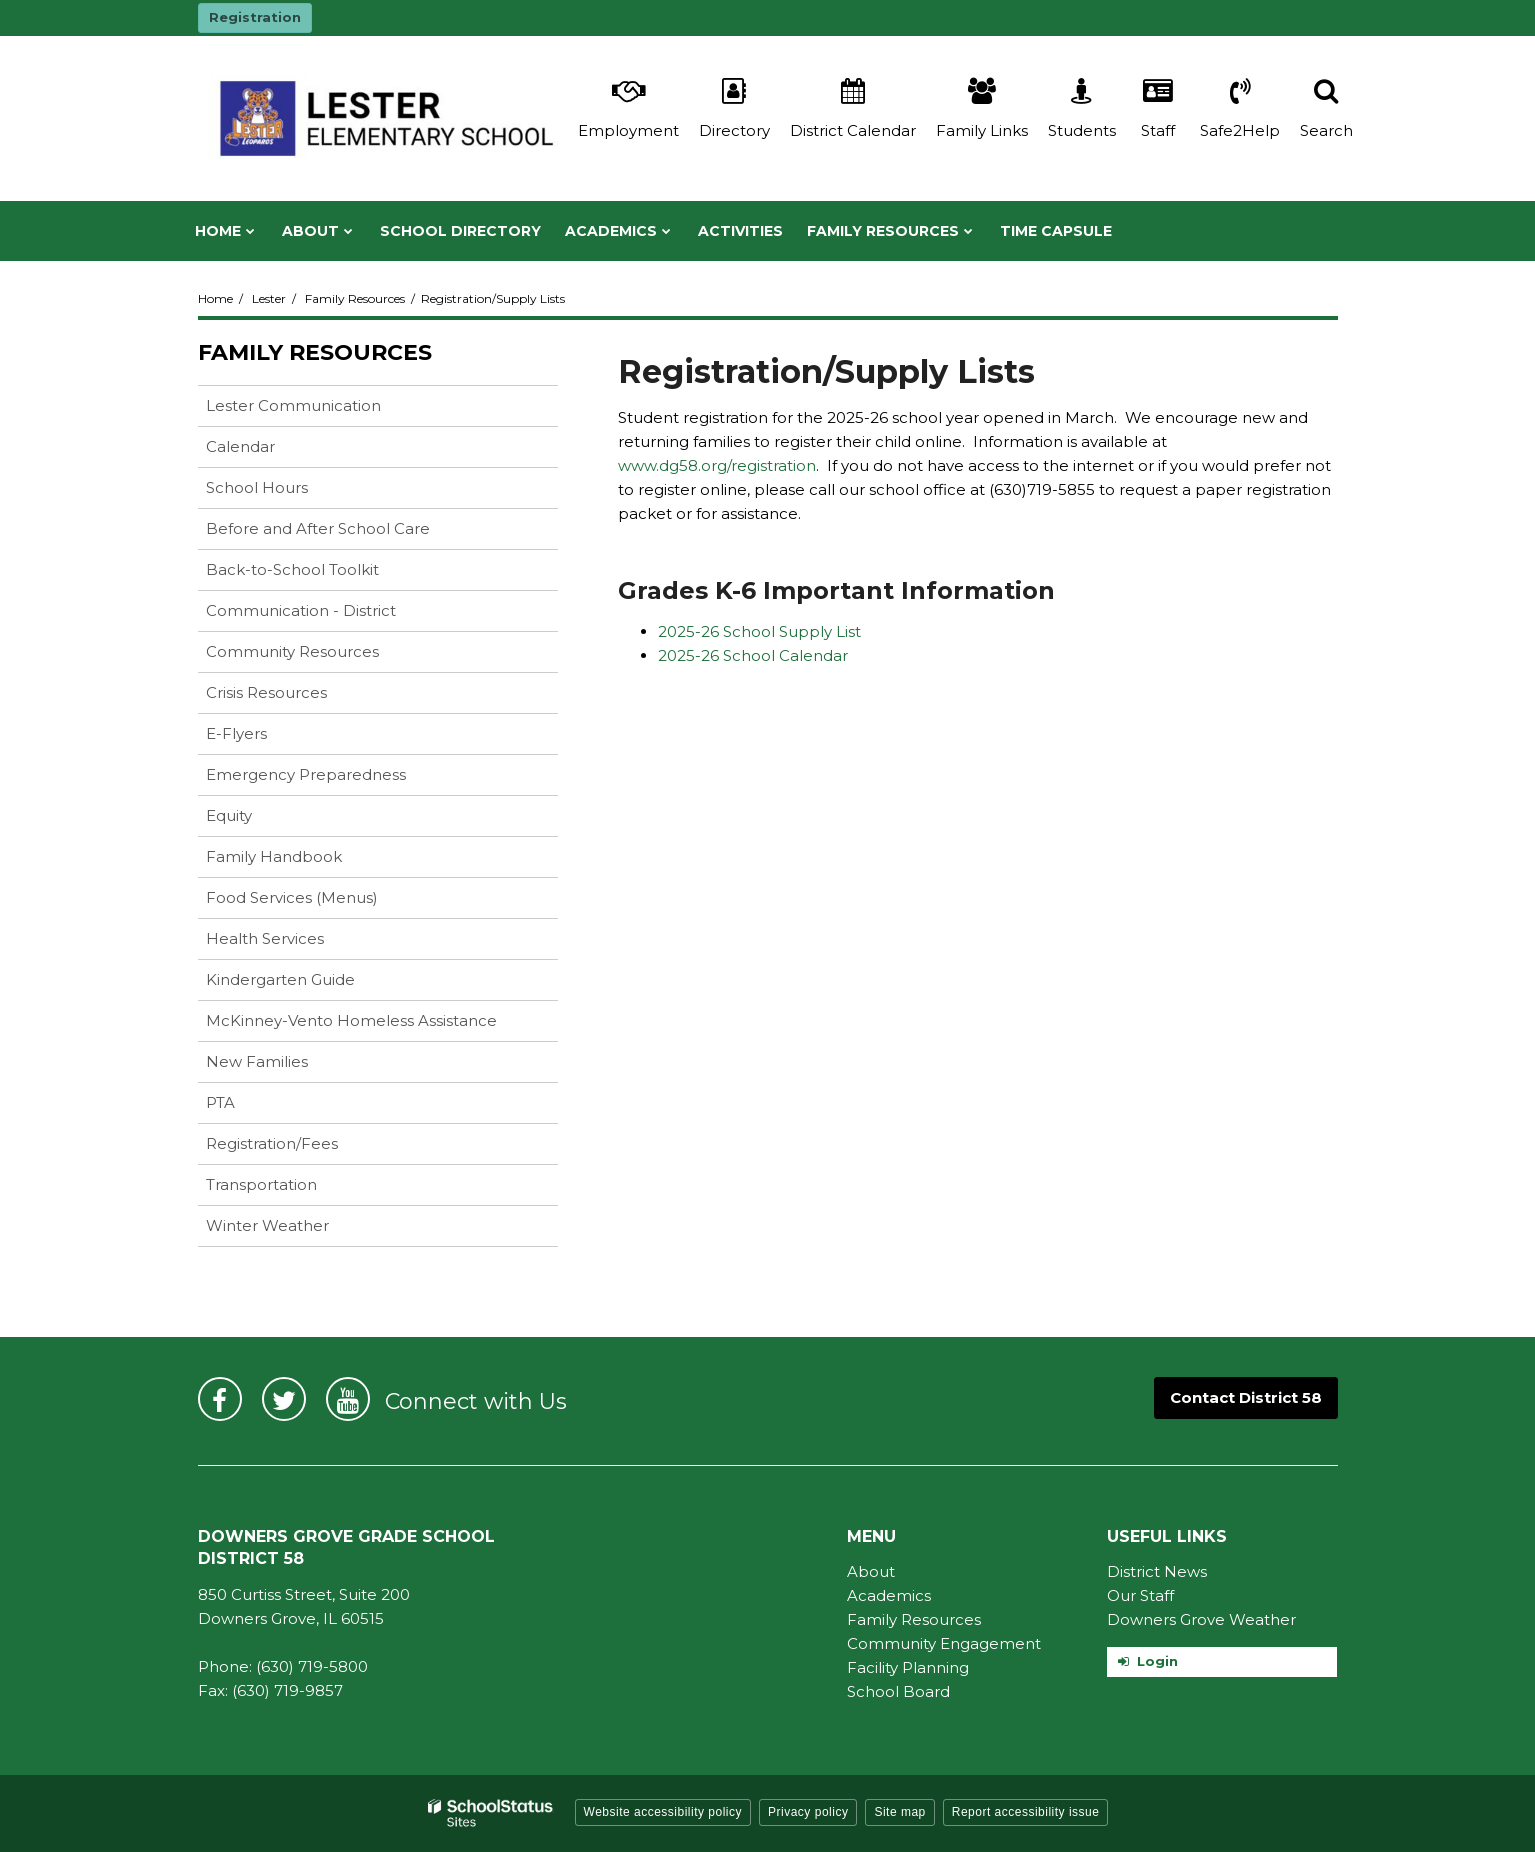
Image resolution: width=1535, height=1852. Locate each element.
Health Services (296, 942)
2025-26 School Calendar (753, 655)
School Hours (257, 487)
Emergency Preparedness (306, 774)
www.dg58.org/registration (717, 465)
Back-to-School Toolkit (292, 569)
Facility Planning (908, 1667)
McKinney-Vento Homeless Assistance (351, 1020)
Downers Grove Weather (1201, 1619)
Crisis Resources (298, 696)
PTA (220, 1102)
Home (215, 298)
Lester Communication (293, 405)
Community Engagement (944, 1643)
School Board (898, 1691)
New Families (257, 1061)
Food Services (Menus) (323, 901)
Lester (269, 298)
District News (1157, 1571)
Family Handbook (305, 860)
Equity (260, 819)
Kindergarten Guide (312, 983)
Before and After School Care (318, 528)
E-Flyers (236, 733)
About (871, 1571)
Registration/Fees (272, 1143)
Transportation (261, 1184)
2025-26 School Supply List (759, 631)
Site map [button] (899, 1812)
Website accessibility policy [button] (663, 1812)
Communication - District (301, 610)
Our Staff (1140, 1595)
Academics (889, 1595)
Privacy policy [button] (808, 1812)
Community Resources (324, 655)
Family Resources (355, 298)
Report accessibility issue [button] (1026, 1812)
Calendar (240, 446)
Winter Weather (267, 1225)
